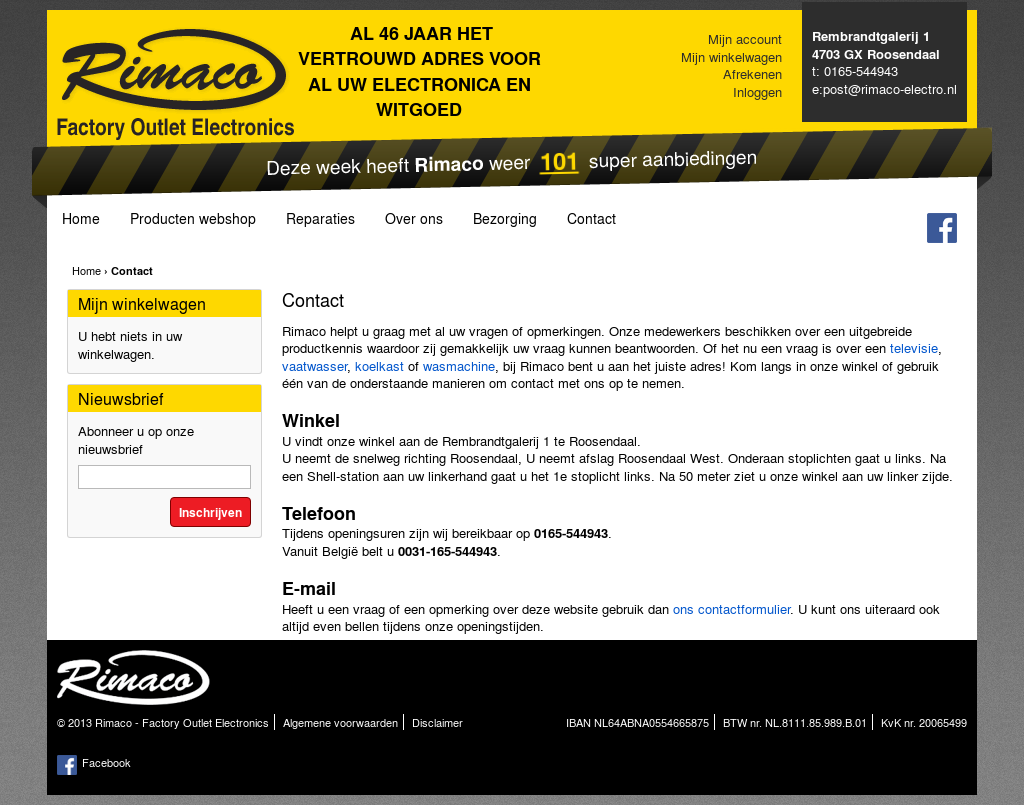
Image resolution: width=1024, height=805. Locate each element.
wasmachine (459, 365)
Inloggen (757, 91)
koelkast (381, 365)
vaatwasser (314, 365)
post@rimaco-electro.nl (890, 88)
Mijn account (745, 38)
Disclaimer (437, 722)
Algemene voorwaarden (340, 722)
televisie (914, 347)
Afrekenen (752, 73)
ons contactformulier (731, 608)
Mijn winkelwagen (731, 56)
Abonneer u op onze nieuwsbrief (136, 439)
